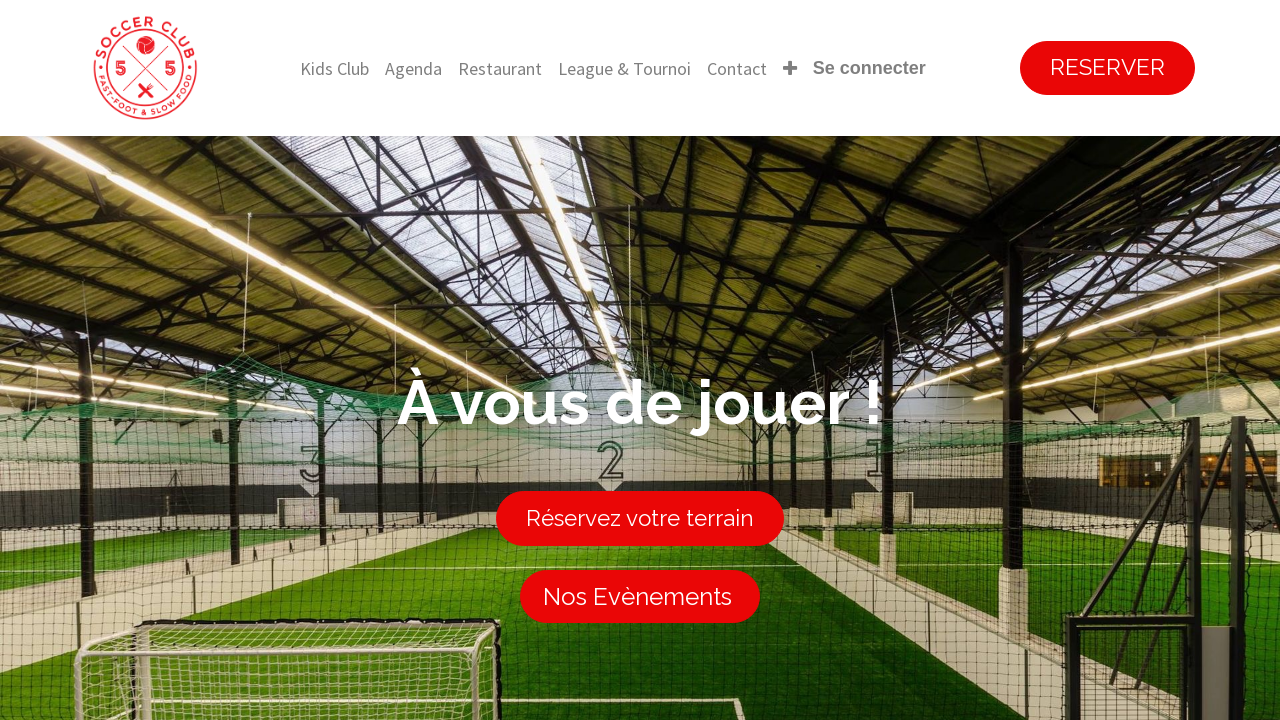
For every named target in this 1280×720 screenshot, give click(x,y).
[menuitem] (334, 68)
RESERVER (1107, 67)
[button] (790, 68)
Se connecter (869, 68)
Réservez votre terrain (640, 518)
